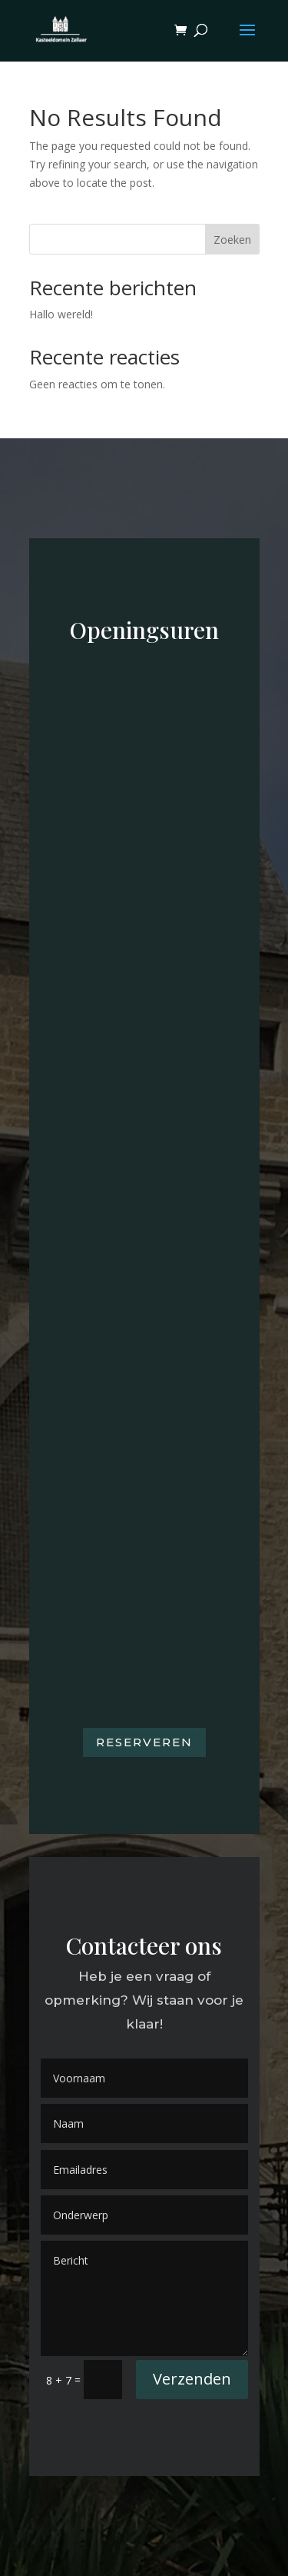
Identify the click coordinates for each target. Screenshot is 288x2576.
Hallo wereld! (61, 314)
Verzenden (192, 2378)
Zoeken (232, 239)
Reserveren (144, 1742)
